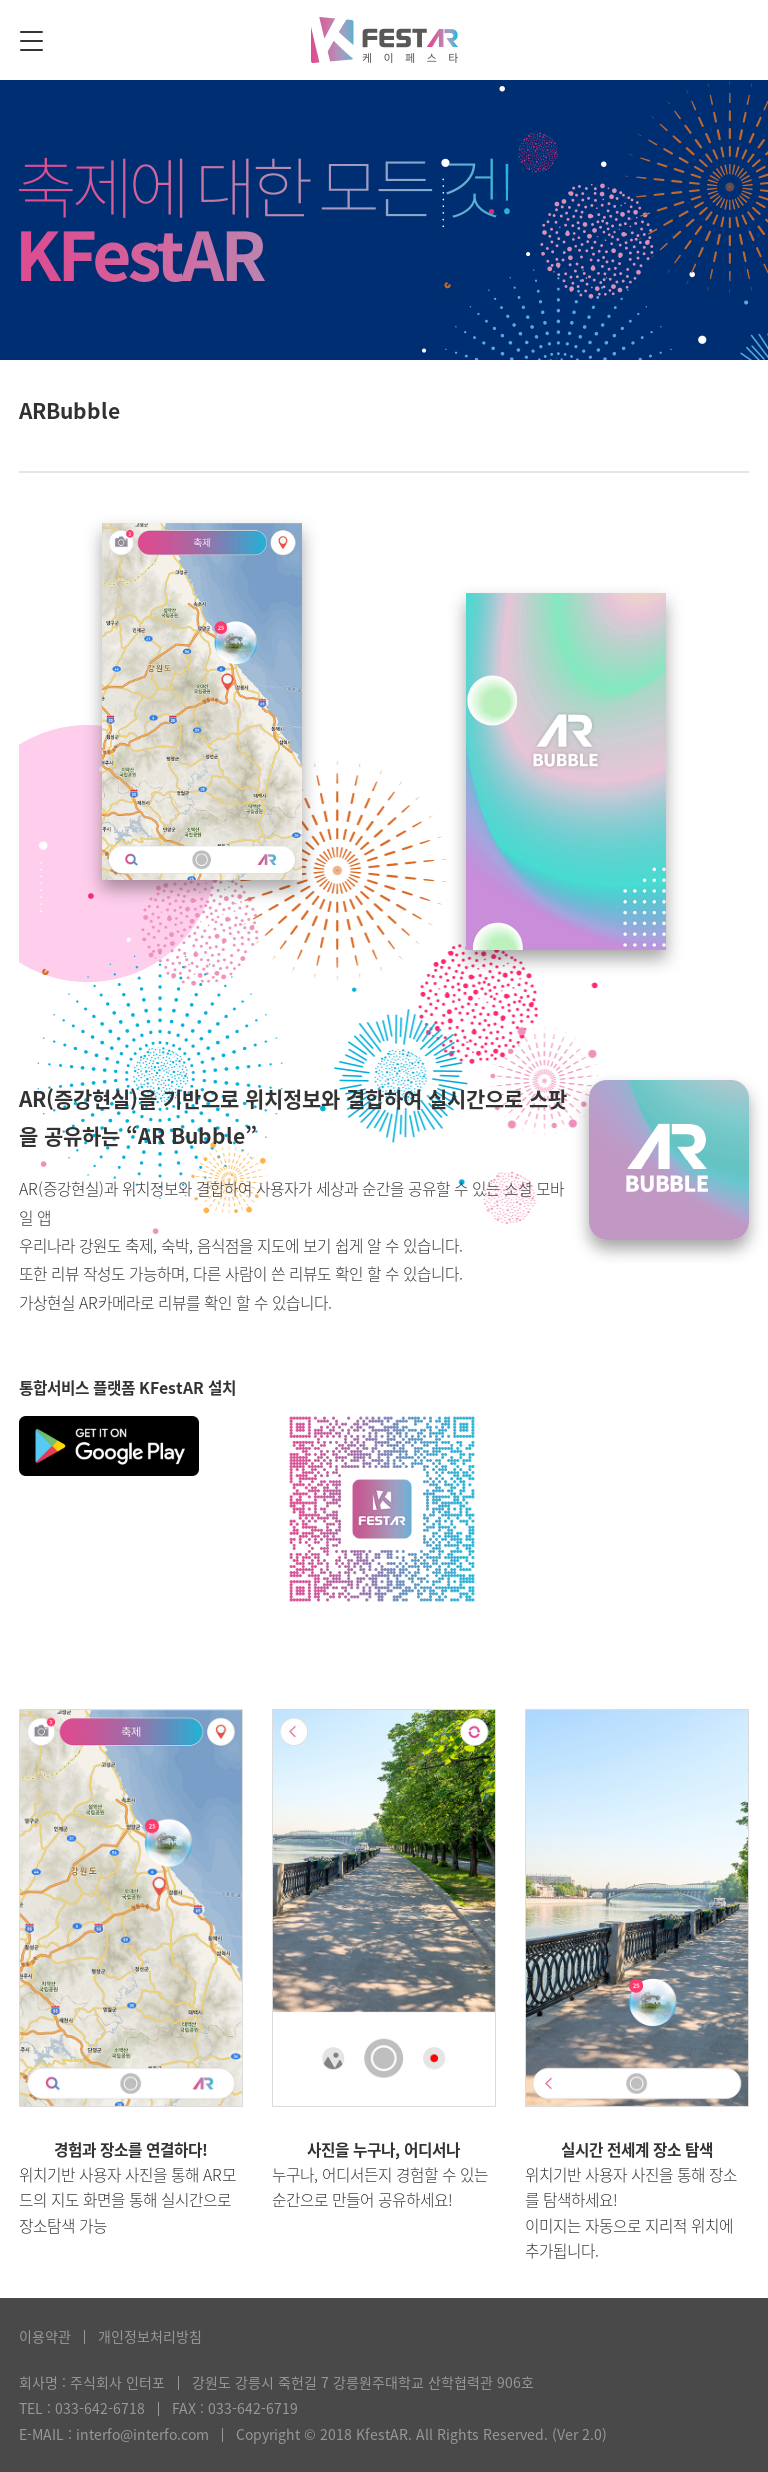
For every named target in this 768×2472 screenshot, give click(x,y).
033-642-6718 (100, 2408)
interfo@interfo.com (142, 2434)
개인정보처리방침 (150, 2336)
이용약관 (45, 2336)
